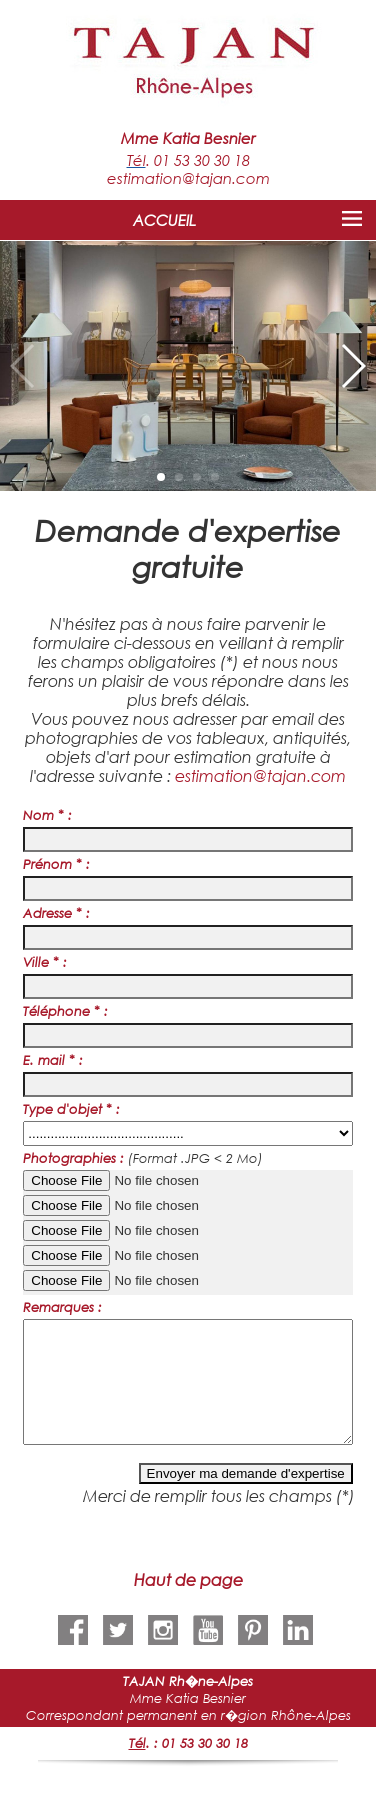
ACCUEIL (164, 220)
